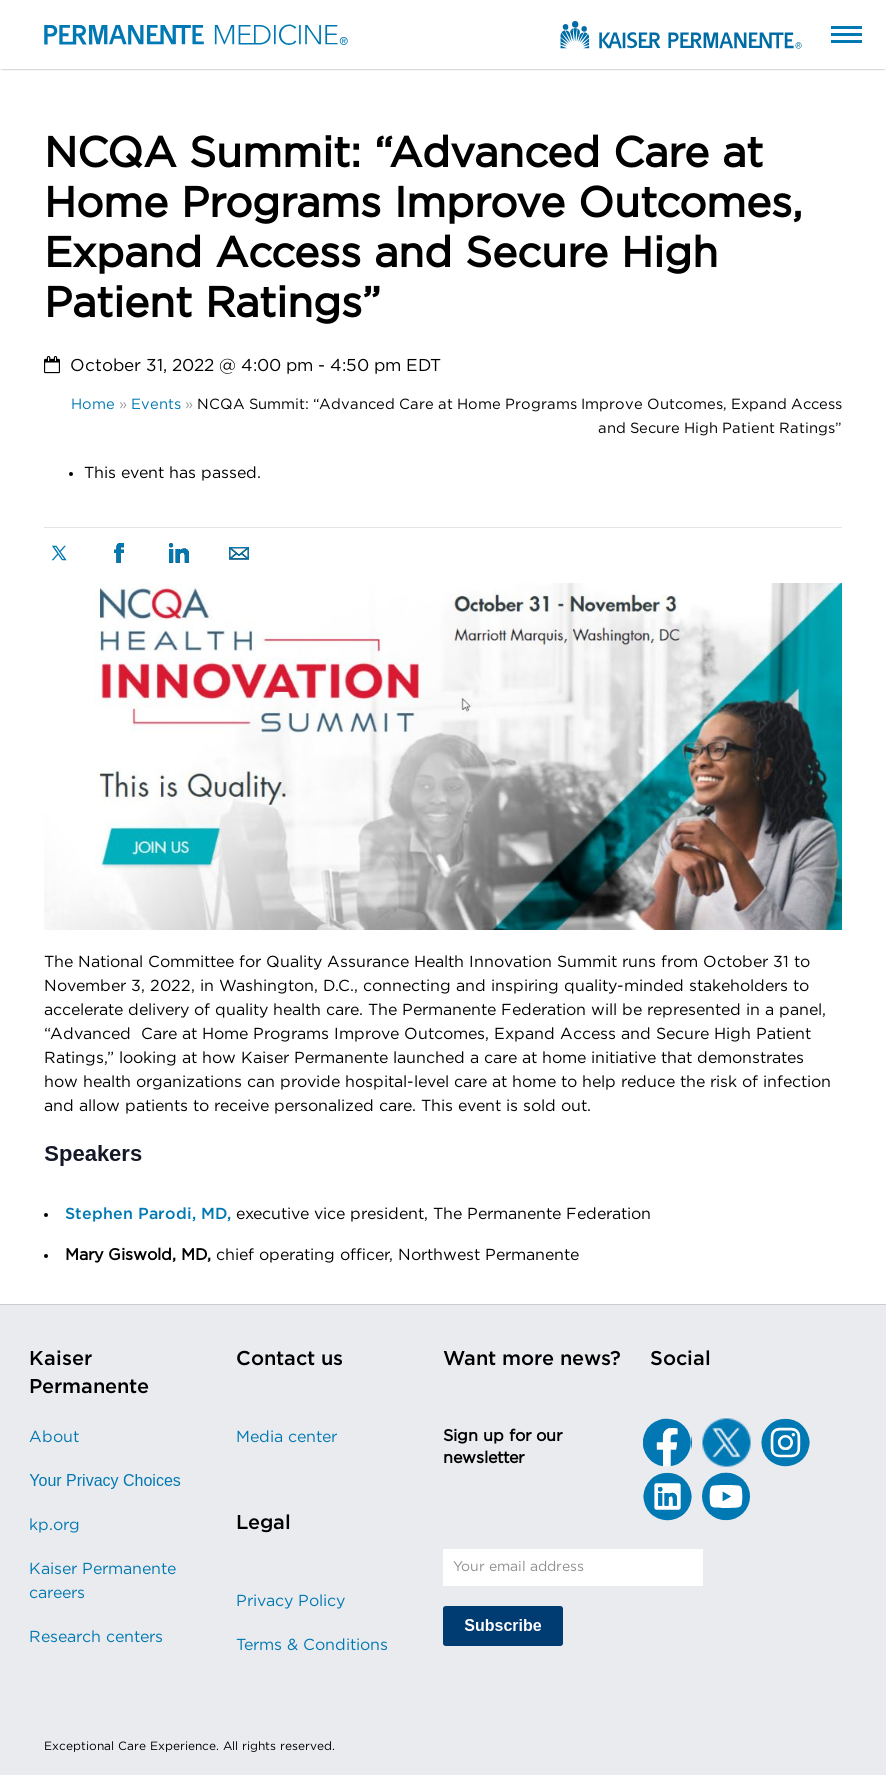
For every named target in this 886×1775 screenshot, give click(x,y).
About (54, 1437)
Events (156, 404)
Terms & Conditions (312, 1645)
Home (93, 404)
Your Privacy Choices (104, 1480)
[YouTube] (726, 1496)
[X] (726, 1442)
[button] (826, 34)
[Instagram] (785, 1442)
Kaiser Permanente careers (102, 1581)
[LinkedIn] (667, 1496)
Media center (286, 1437)
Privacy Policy (290, 1601)
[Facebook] (667, 1442)
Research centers (96, 1637)
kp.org (54, 1525)
